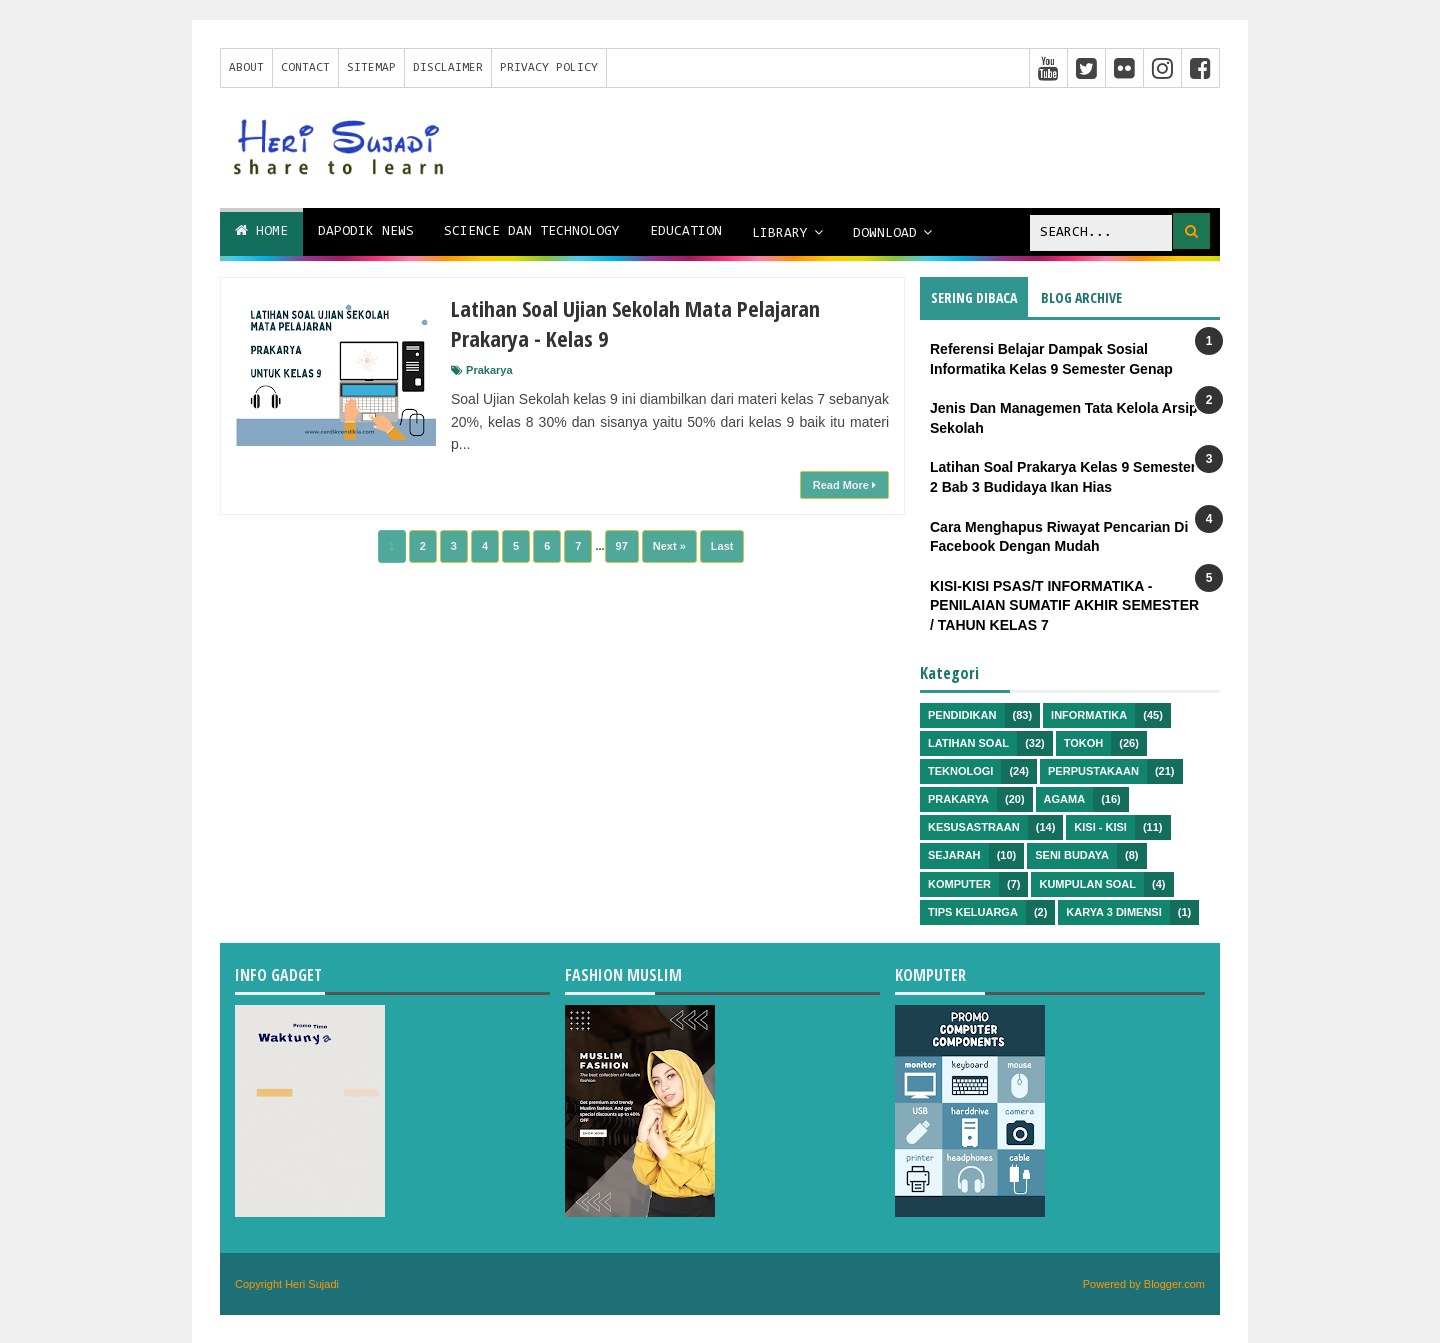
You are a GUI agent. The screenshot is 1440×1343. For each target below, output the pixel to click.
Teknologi (960, 771)
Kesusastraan (974, 827)
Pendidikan (962, 715)
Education (686, 232)
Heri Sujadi (312, 1284)
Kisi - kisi (1100, 827)
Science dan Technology (532, 232)
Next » (669, 546)
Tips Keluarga (973, 912)
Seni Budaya (1072, 855)
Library (780, 234)
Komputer (959, 884)
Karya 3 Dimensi (1113, 912)
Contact (305, 68)
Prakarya (489, 370)
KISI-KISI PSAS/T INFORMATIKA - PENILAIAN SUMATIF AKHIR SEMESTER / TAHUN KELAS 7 (1064, 605)
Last (722, 546)
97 (622, 546)
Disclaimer (448, 68)
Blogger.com (1174, 1284)
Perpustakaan (1093, 771)
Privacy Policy (549, 68)
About (246, 68)
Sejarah (954, 855)
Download (885, 234)
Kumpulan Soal (1087, 884)
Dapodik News (366, 232)
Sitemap (371, 68)
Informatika (1089, 715)
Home (261, 231)
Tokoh (1084, 743)
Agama (1065, 799)
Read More (844, 485)
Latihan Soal (968, 743)
